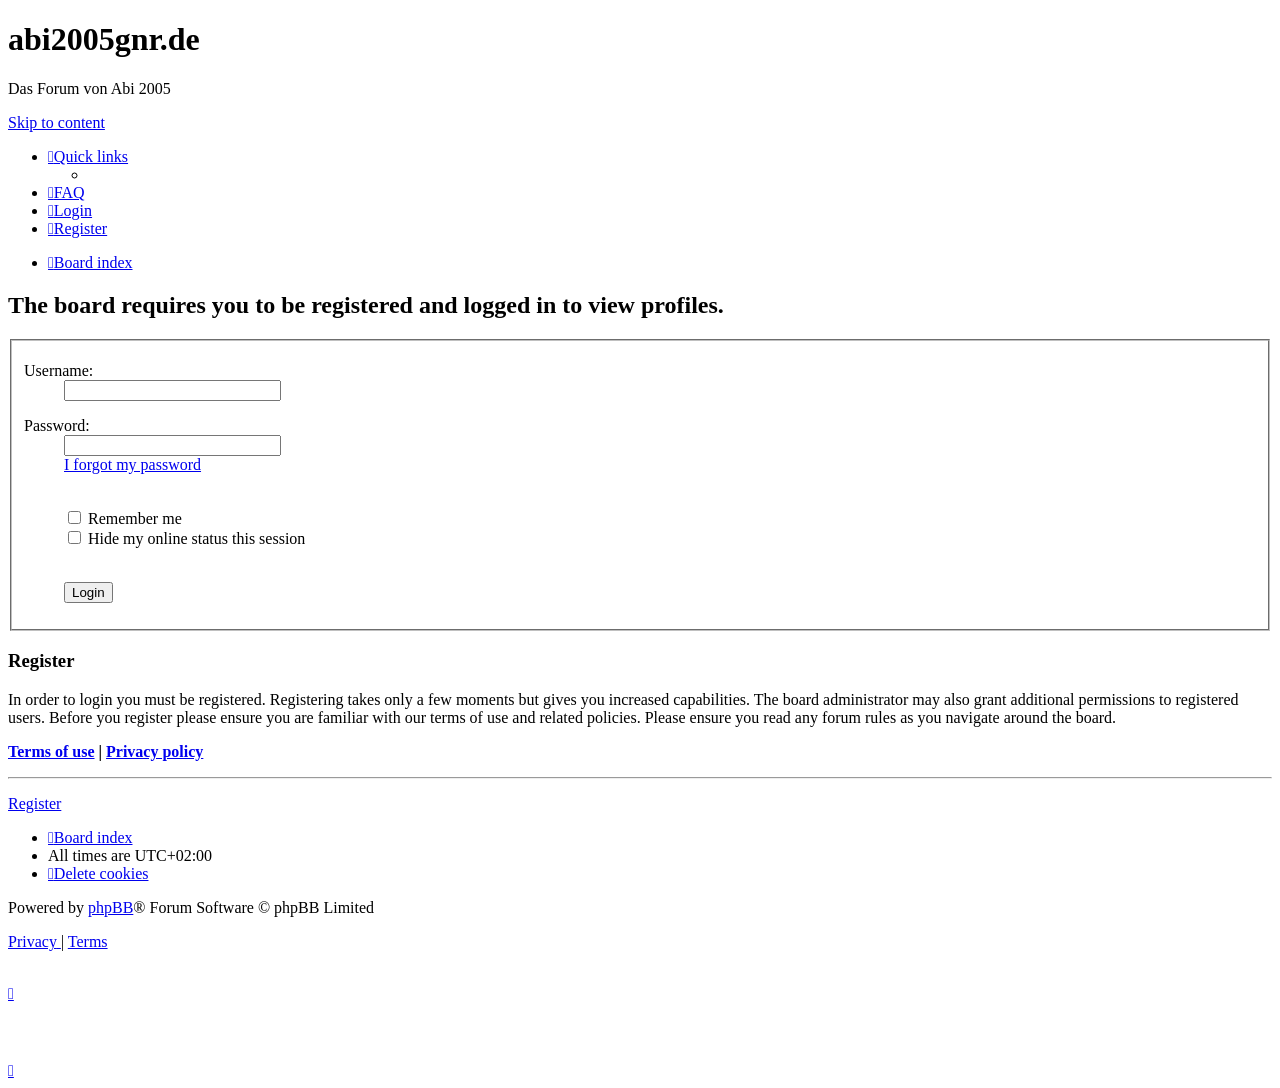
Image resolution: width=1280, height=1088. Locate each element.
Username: (58, 370)
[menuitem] (66, 192)
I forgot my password (132, 464)
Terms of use (51, 751)
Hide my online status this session (186, 538)
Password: (57, 425)
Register (34, 803)
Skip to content (56, 122)
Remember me (125, 518)
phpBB (110, 907)
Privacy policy (154, 751)
